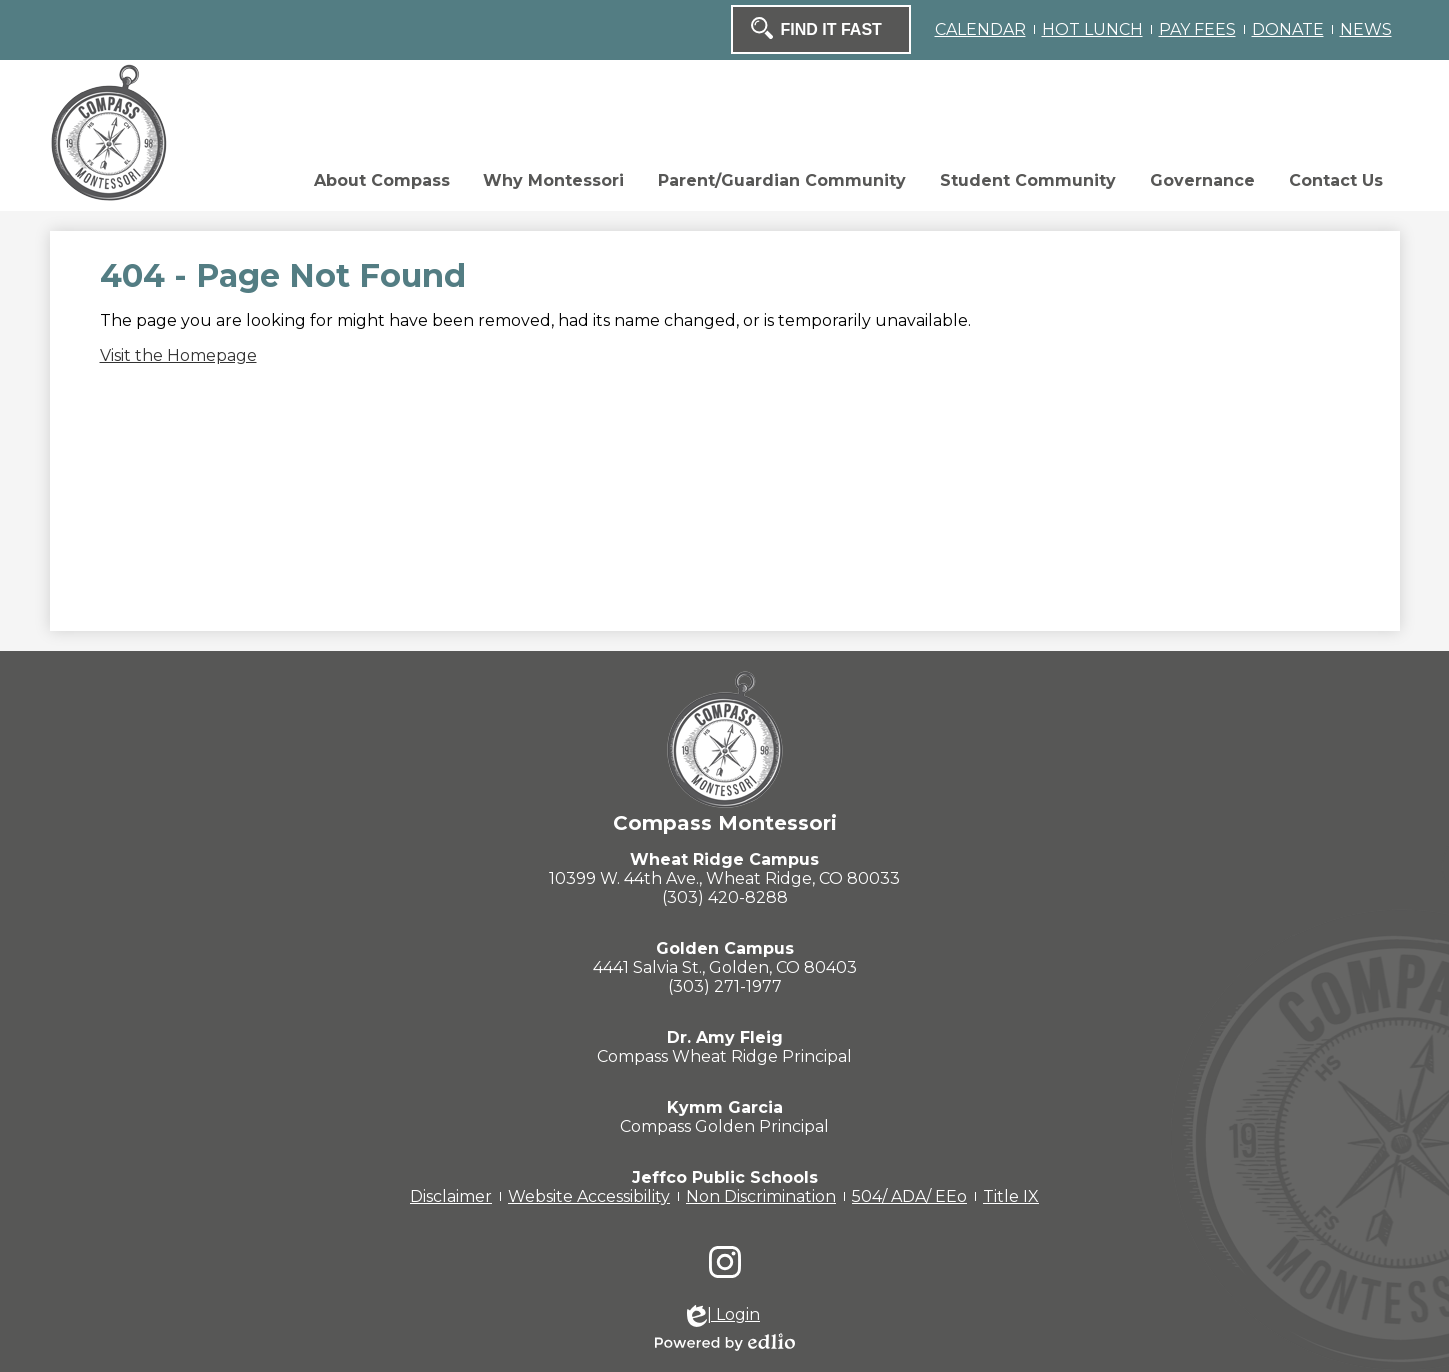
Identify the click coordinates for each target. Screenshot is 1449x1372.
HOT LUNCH (1092, 29)
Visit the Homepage (178, 355)
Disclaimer (451, 1196)
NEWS (1366, 29)
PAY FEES (1197, 29)
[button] (261, 186)
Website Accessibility (589, 1196)
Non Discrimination (761, 1196)
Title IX (1011, 1196)
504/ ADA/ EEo (909, 1196)
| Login (723, 1316)
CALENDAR (980, 29)
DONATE (1288, 29)
